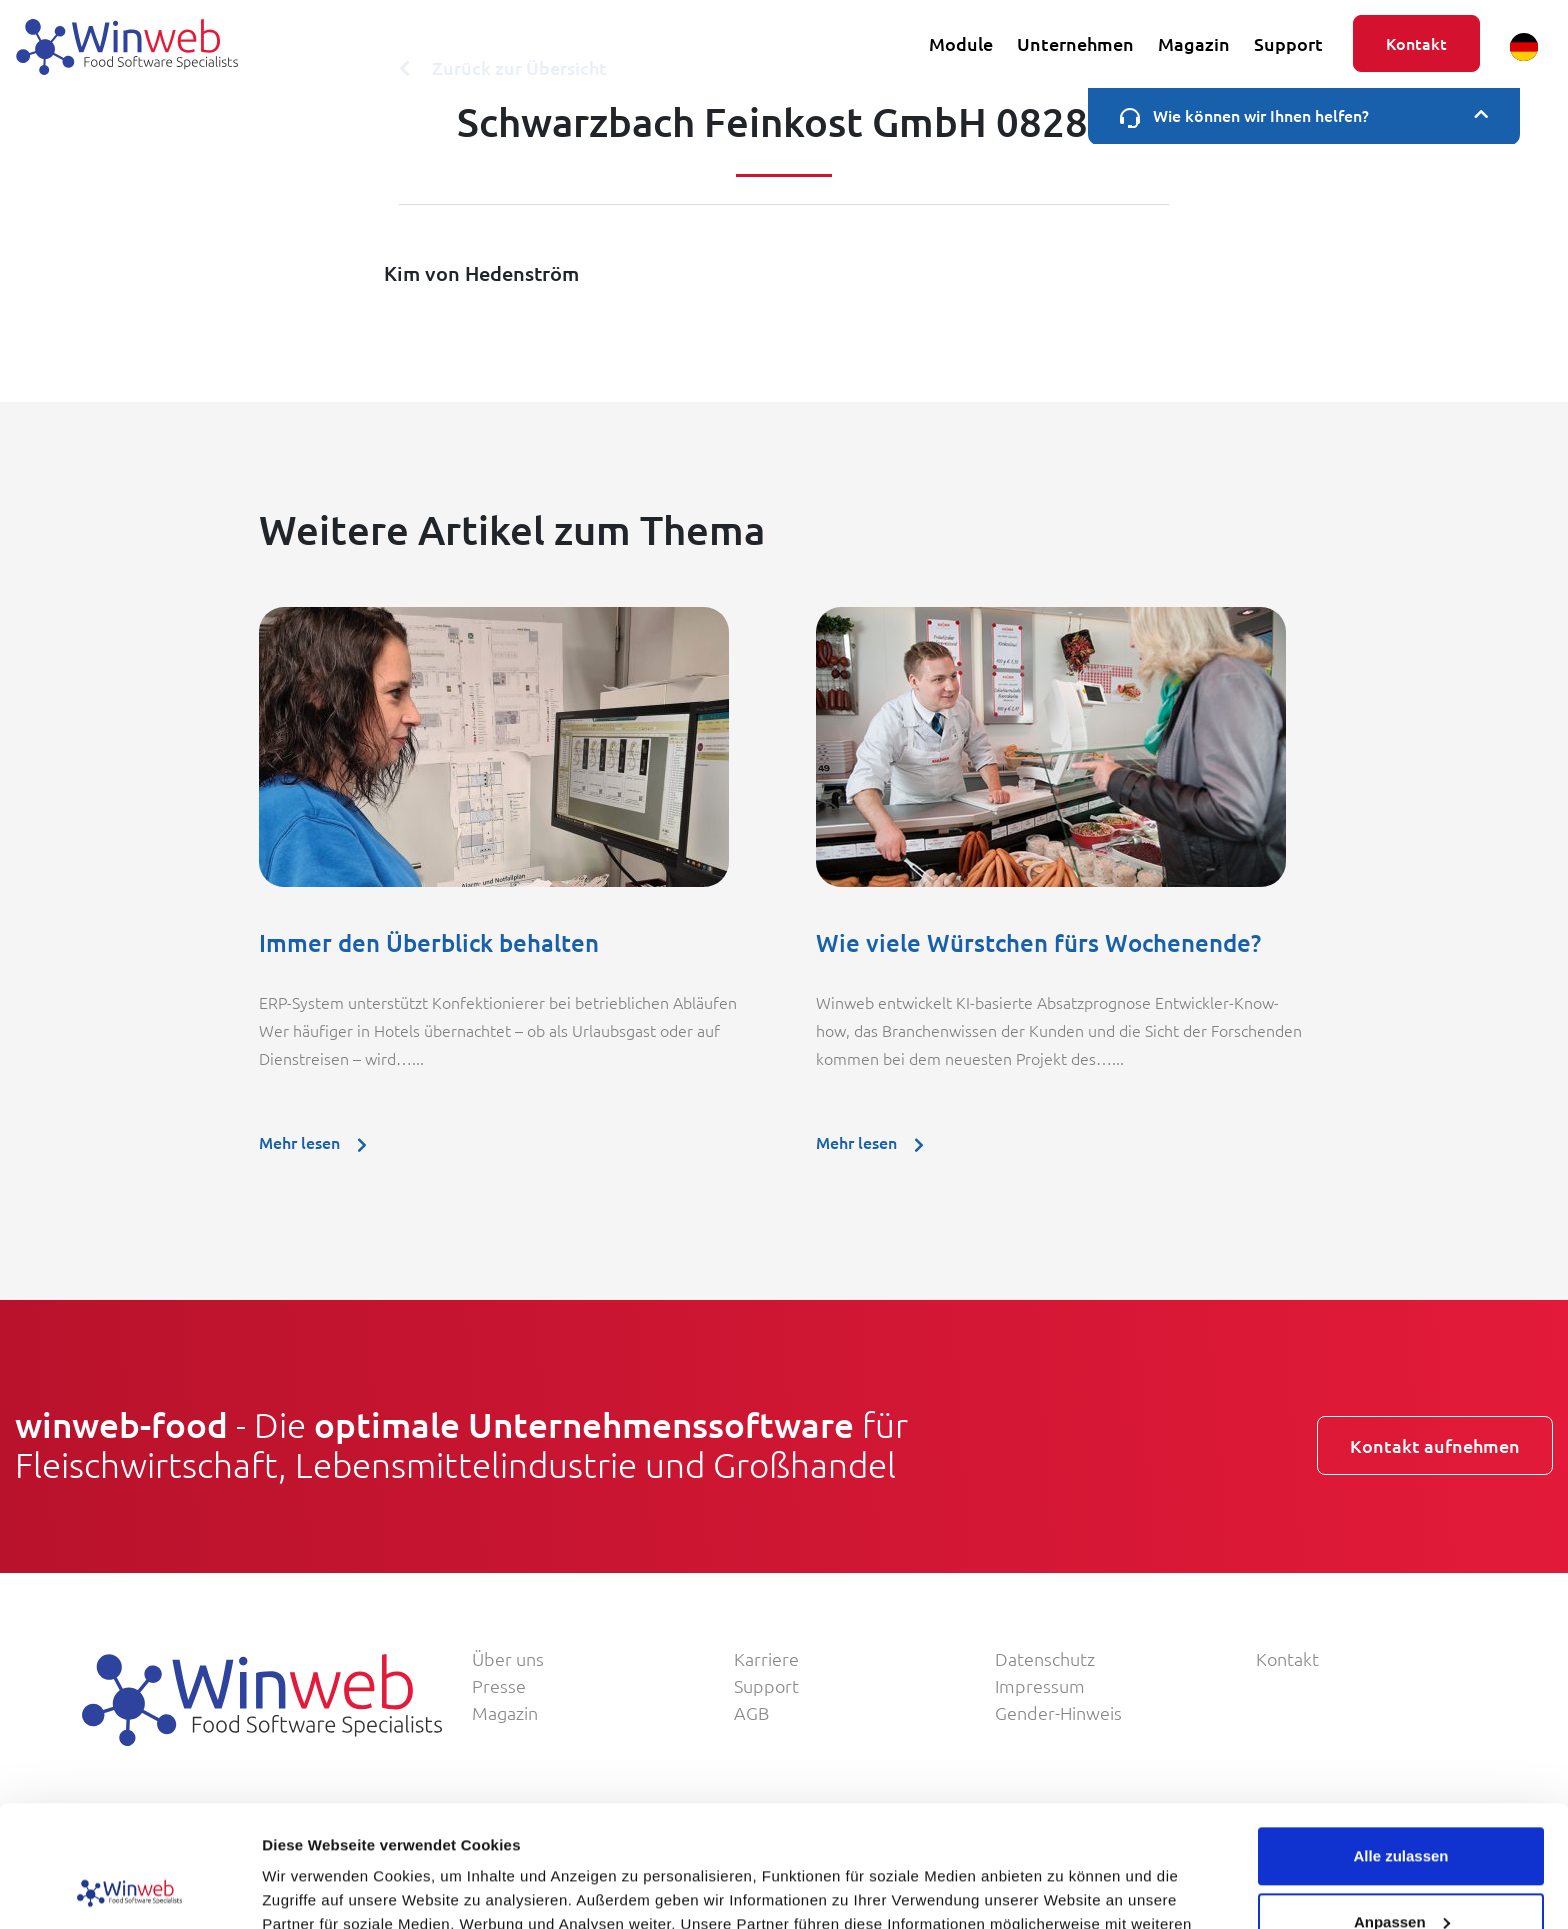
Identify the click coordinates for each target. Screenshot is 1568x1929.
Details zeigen (312, 1889)
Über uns (508, 1658)
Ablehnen (1401, 1873)
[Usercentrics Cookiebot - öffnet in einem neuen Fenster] (129, 1890)
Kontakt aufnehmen (1435, 1445)
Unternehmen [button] (1075, 43)
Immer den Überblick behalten (429, 942)
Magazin (1194, 43)
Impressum (1040, 1685)
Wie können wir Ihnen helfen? (1304, 116)
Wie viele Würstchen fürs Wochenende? (1038, 942)
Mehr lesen (319, 1142)
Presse (499, 1685)
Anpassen (1402, 1807)
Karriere (766, 1658)
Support (1288, 43)
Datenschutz (1045, 1658)
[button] (1524, 47)
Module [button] (961, 43)
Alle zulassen (1400, 1742)
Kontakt (1416, 43)
